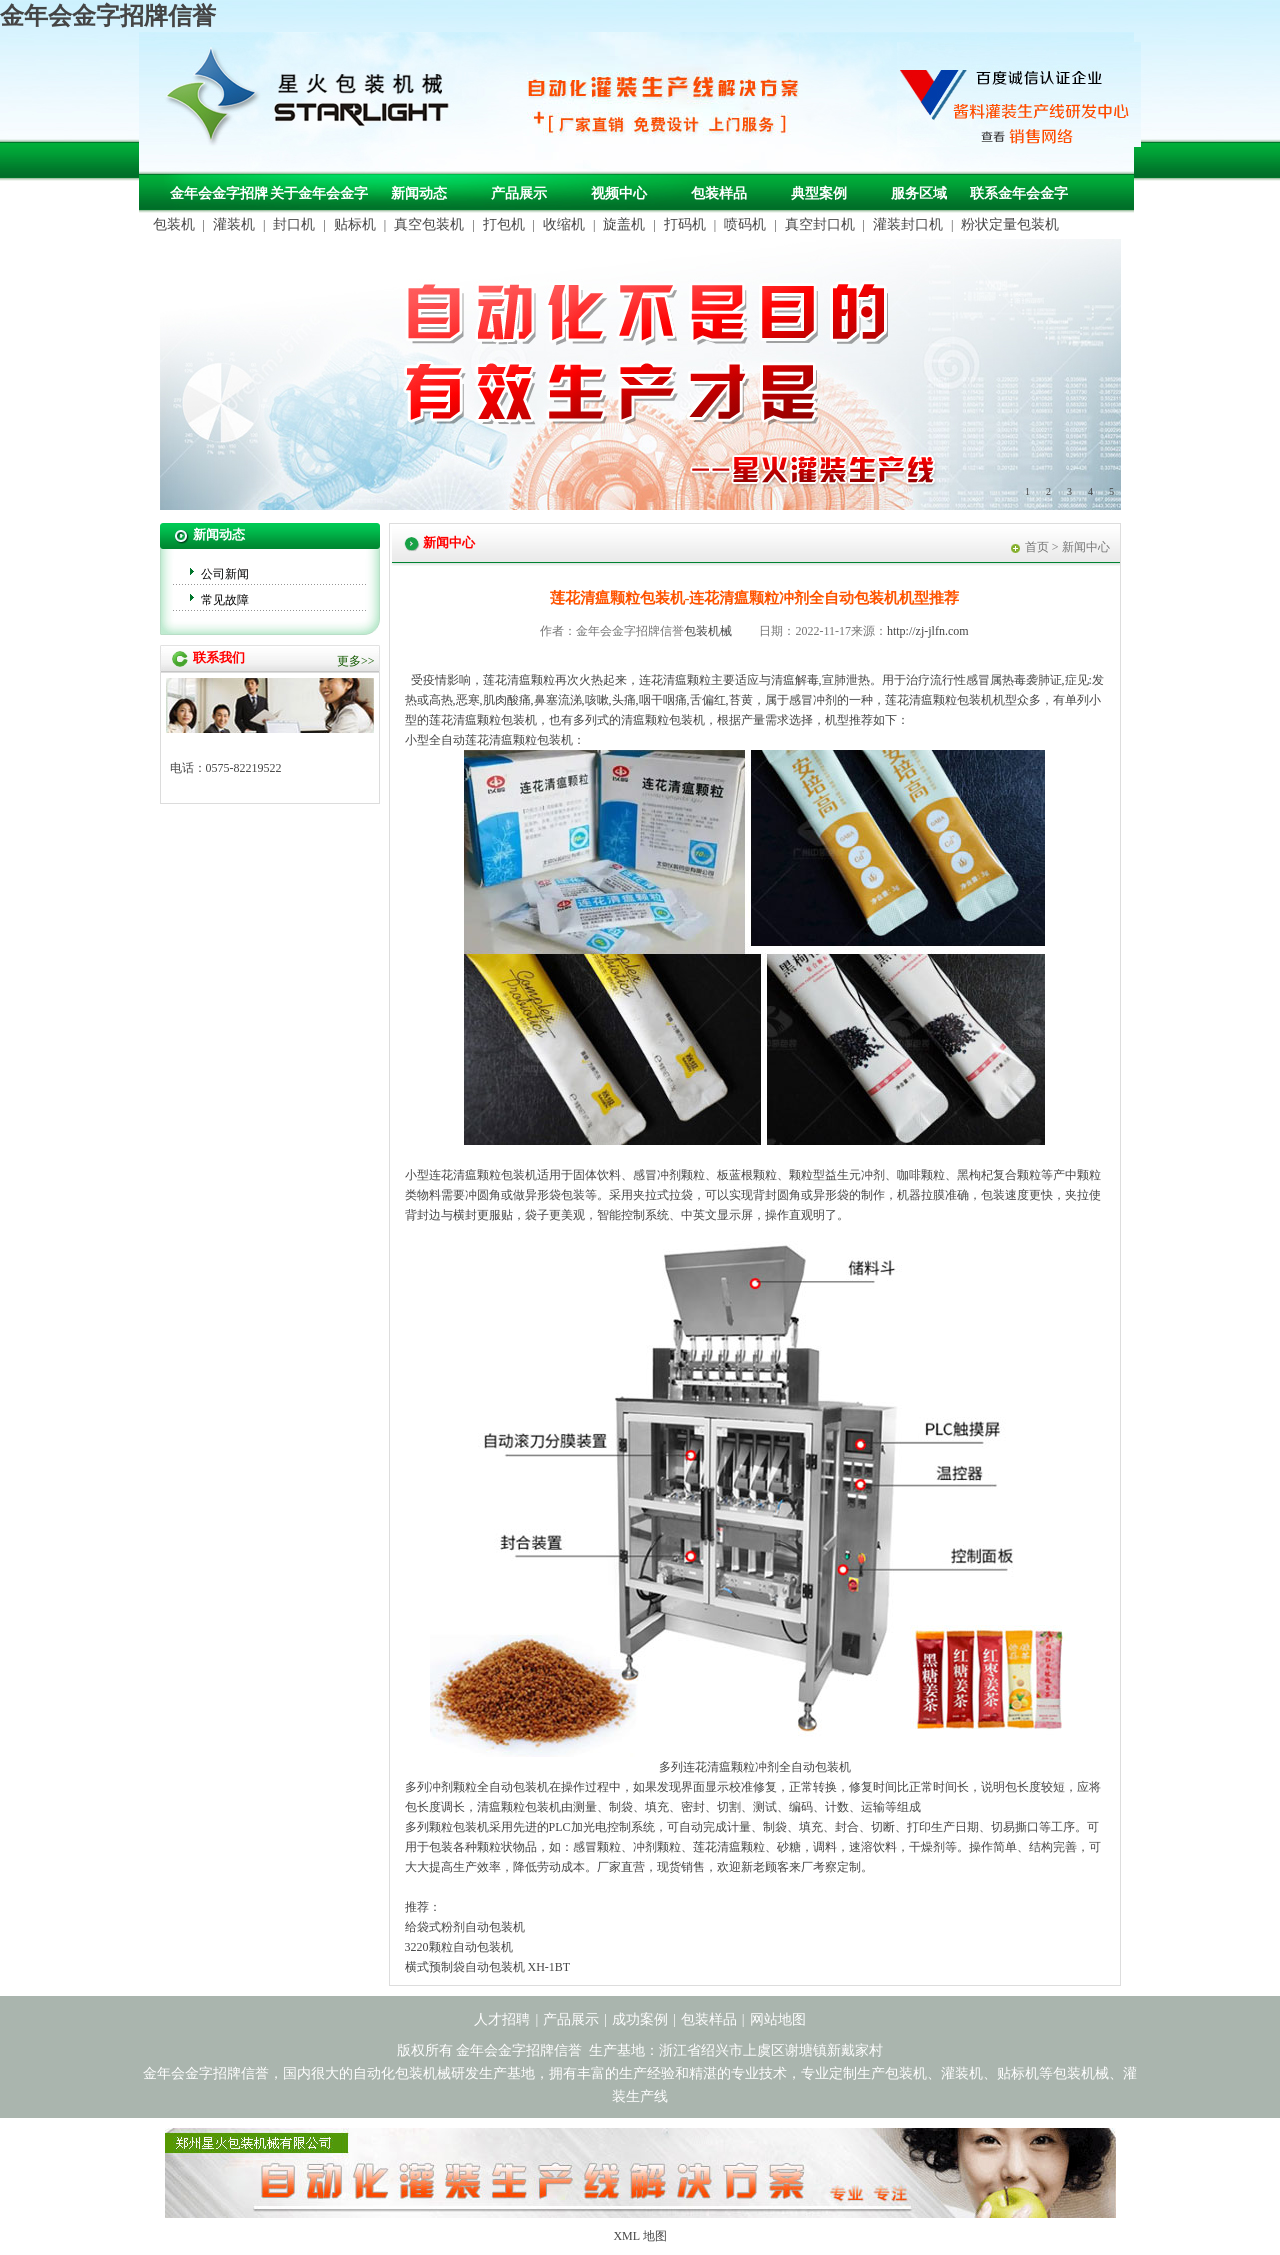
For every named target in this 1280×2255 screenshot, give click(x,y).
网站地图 (778, 2019)
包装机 (174, 224)
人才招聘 (502, 2019)
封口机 (294, 224)
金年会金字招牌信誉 (108, 16)
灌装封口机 (908, 224)
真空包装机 (429, 224)
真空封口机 (820, 224)
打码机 (685, 224)
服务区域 (919, 193)
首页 (1037, 547)
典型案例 (819, 193)
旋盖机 (624, 224)
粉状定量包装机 (1010, 224)
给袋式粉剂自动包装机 (465, 1927)
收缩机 (564, 224)
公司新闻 (225, 574)
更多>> (356, 661)
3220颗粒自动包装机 (459, 1947)
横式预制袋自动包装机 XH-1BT (488, 1967)
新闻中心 (1086, 547)
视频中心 (619, 193)
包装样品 (719, 193)
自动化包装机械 (402, 2073)
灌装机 (234, 224)
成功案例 (640, 2019)
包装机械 (708, 631)
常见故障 (225, 600)
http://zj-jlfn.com (928, 631)
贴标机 (355, 224)
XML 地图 (639, 2236)
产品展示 (519, 193)
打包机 (504, 224)
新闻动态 (419, 193)
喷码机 (745, 224)
